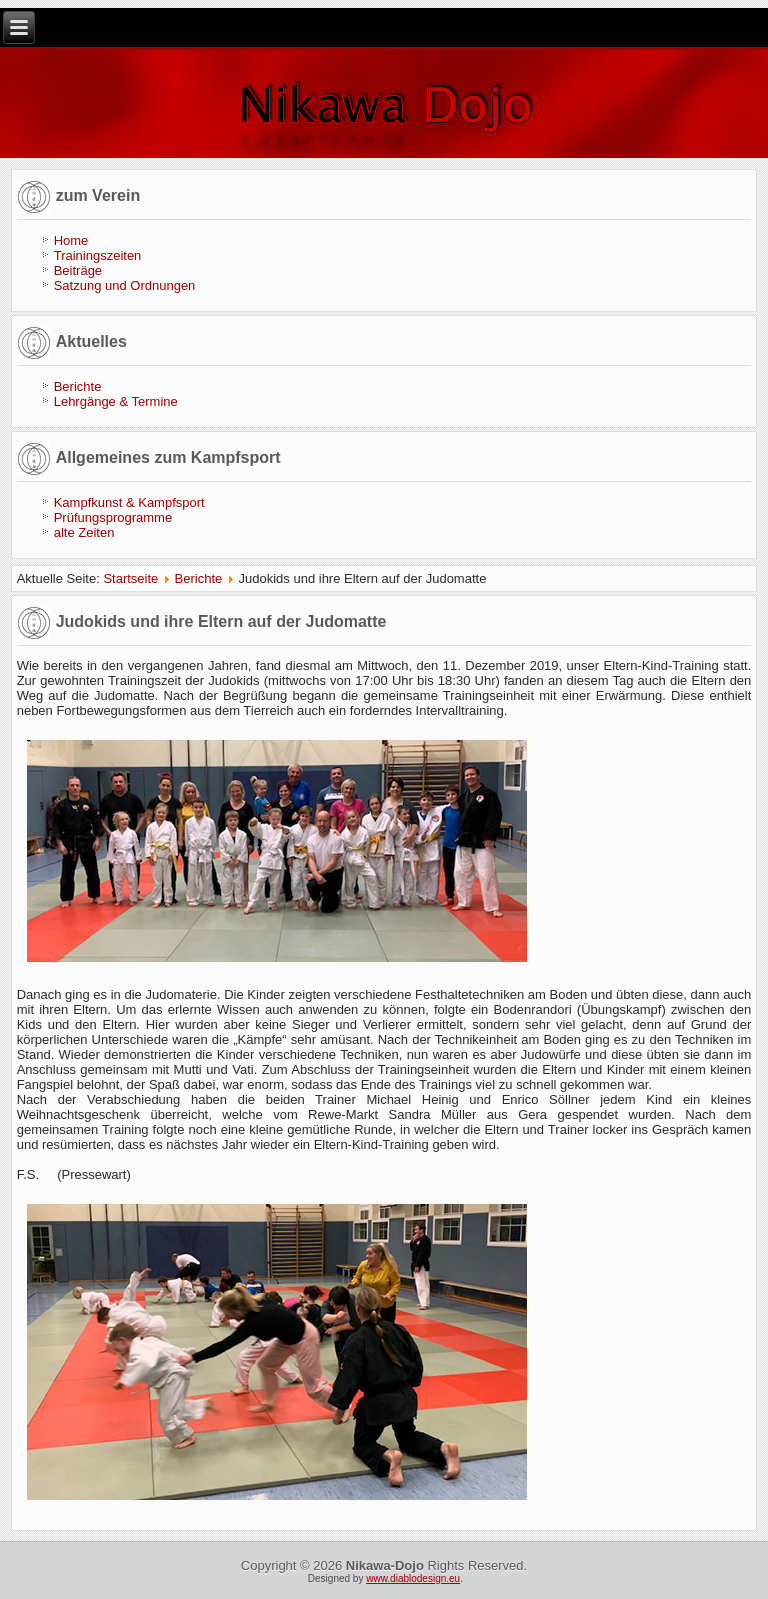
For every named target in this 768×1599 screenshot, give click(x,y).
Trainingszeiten (98, 255)
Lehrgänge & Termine (116, 401)
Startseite (130, 578)
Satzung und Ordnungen (125, 285)
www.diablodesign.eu (413, 1578)
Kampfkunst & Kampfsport (129, 502)
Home (71, 240)
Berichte (78, 386)
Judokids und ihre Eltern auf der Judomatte (221, 621)
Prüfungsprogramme (113, 517)
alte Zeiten (84, 532)
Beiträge (78, 270)
